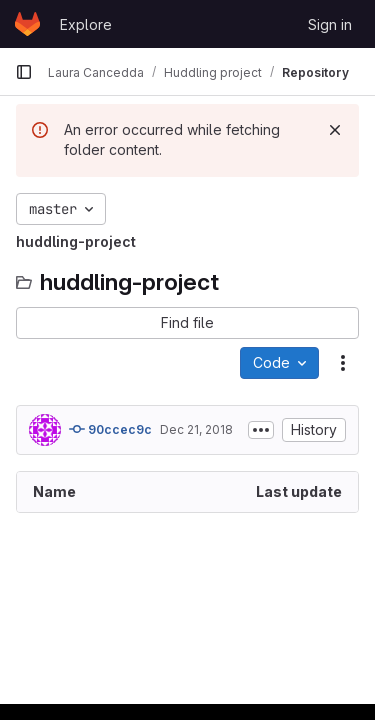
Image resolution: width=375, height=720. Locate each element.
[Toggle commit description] (261, 430)
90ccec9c (110, 429)
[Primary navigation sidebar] (24, 72)
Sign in (330, 24)
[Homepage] (27, 24)
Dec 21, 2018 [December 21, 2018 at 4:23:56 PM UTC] (196, 429)
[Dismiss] (335, 130)
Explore (86, 24)
